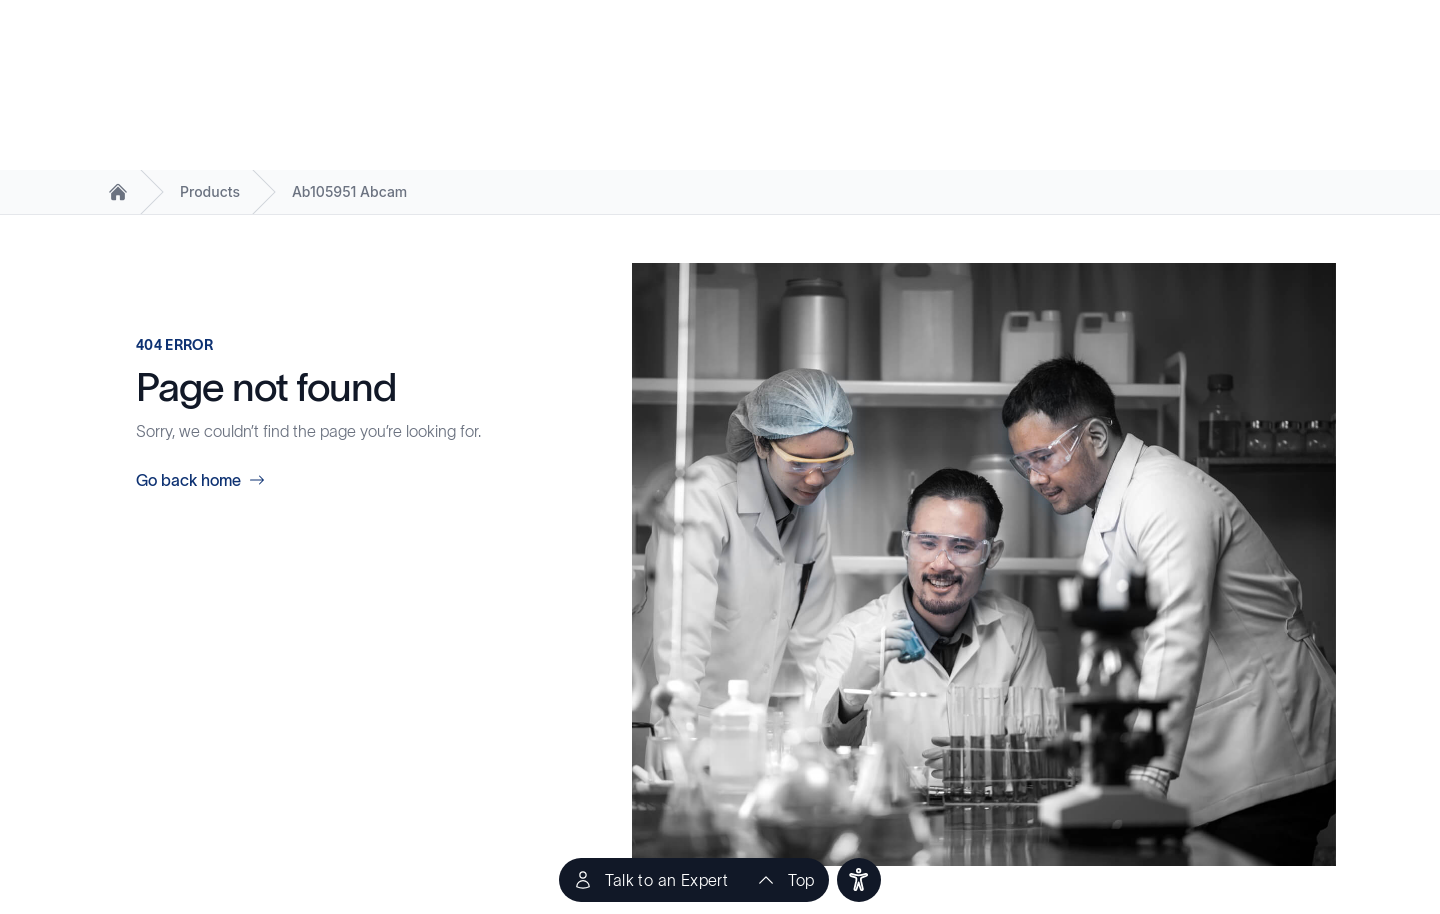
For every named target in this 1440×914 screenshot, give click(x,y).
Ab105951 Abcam (349, 191)
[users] (859, 880)
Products (210, 191)
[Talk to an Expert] (650, 880)
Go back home (200, 480)
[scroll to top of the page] (785, 880)
